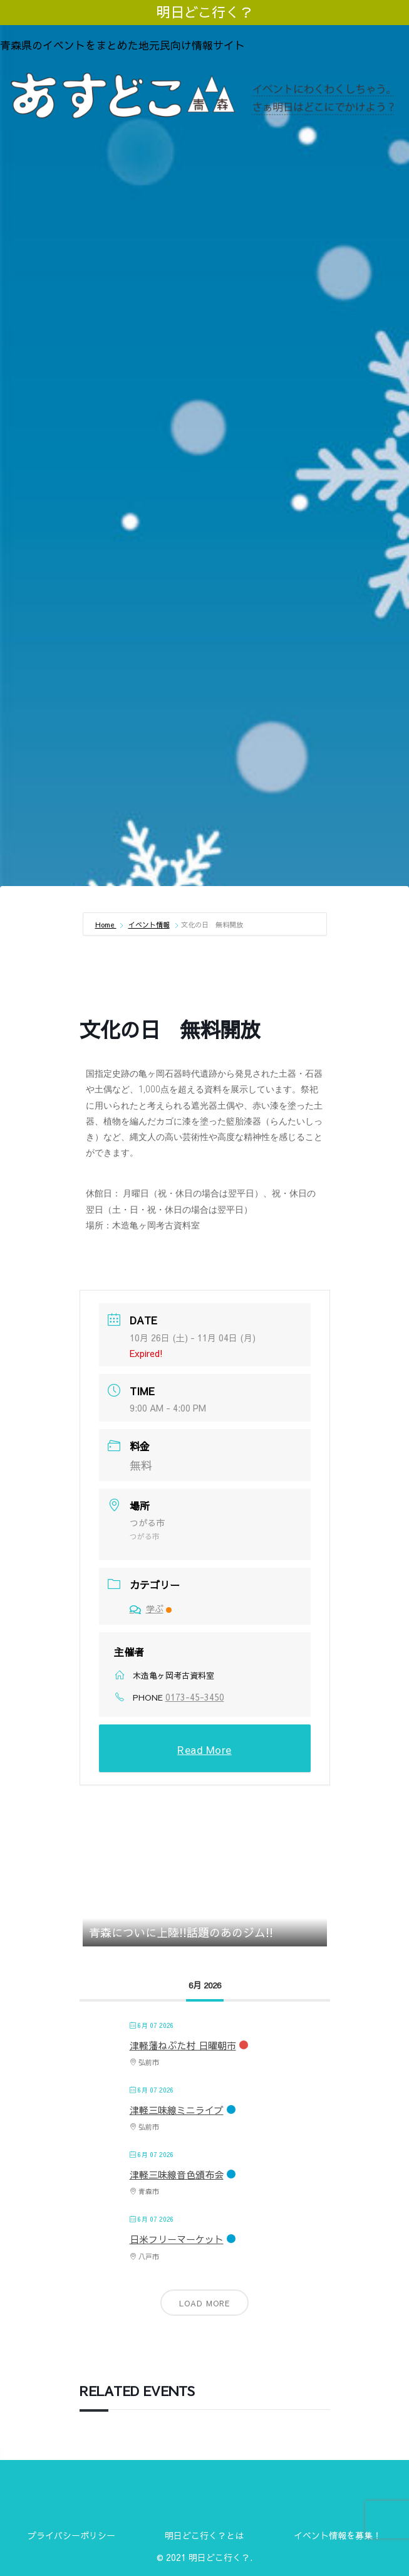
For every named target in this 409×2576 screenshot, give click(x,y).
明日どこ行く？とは (204, 2535)
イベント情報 (149, 924)
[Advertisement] (204, 227)
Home (105, 924)
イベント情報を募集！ (337, 2535)
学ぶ (151, 1608)
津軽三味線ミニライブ (177, 2109)
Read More (204, 1749)
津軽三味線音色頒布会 (177, 2174)
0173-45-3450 (194, 1697)
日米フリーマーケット (177, 2239)
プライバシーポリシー (71, 2535)
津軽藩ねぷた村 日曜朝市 (183, 2045)
